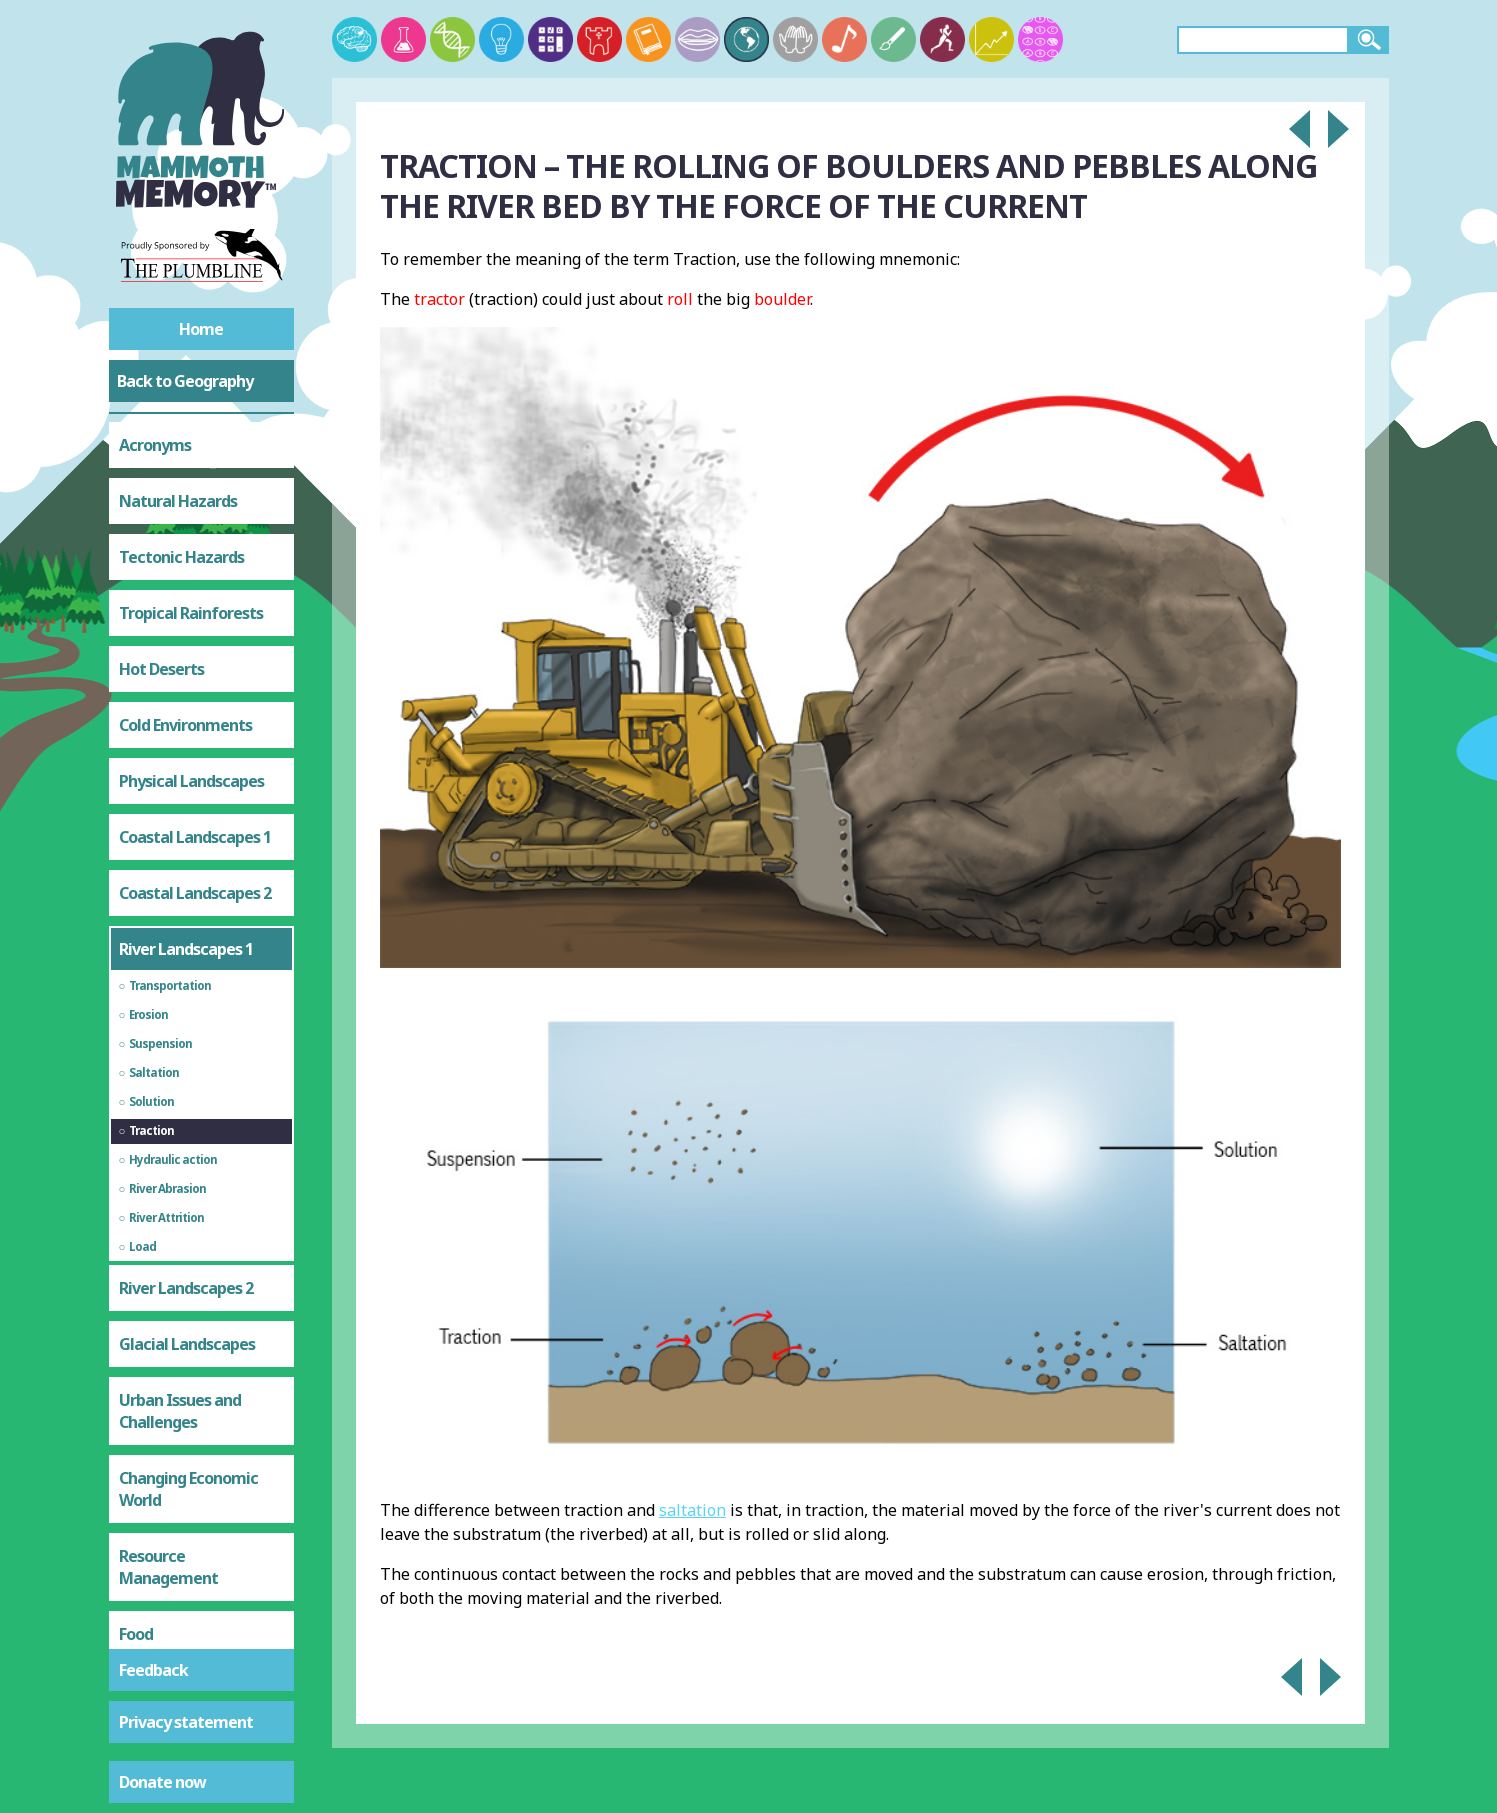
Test (135, 1625)
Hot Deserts (161, 492)
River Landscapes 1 (186, 772)
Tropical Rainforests (191, 436)
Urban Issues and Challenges (180, 1234)
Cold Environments (185, 548)
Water (141, 1513)
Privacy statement (186, 1722)
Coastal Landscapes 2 (195, 716)
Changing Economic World (188, 1312)
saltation (692, 1510)
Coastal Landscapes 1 (195, 660)
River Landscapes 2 (186, 1111)
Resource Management (168, 1390)
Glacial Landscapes (187, 1167)
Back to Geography (185, 381)
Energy (143, 1569)
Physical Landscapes (191, 604)
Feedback (153, 1670)
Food (136, 1457)
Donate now (162, 1782)
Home (201, 329)
